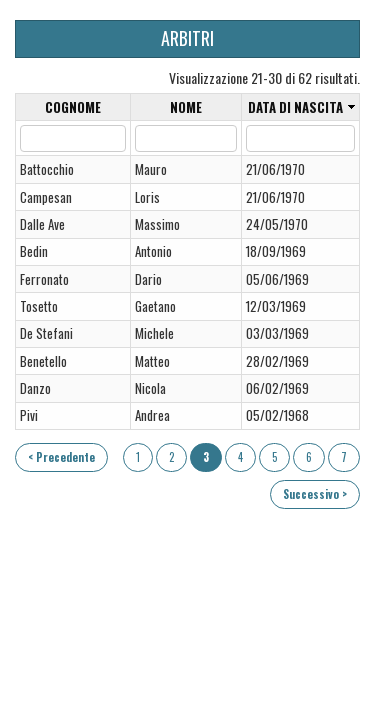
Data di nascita (295, 107)
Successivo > (315, 494)
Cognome (73, 107)
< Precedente (61, 457)
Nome (186, 107)
